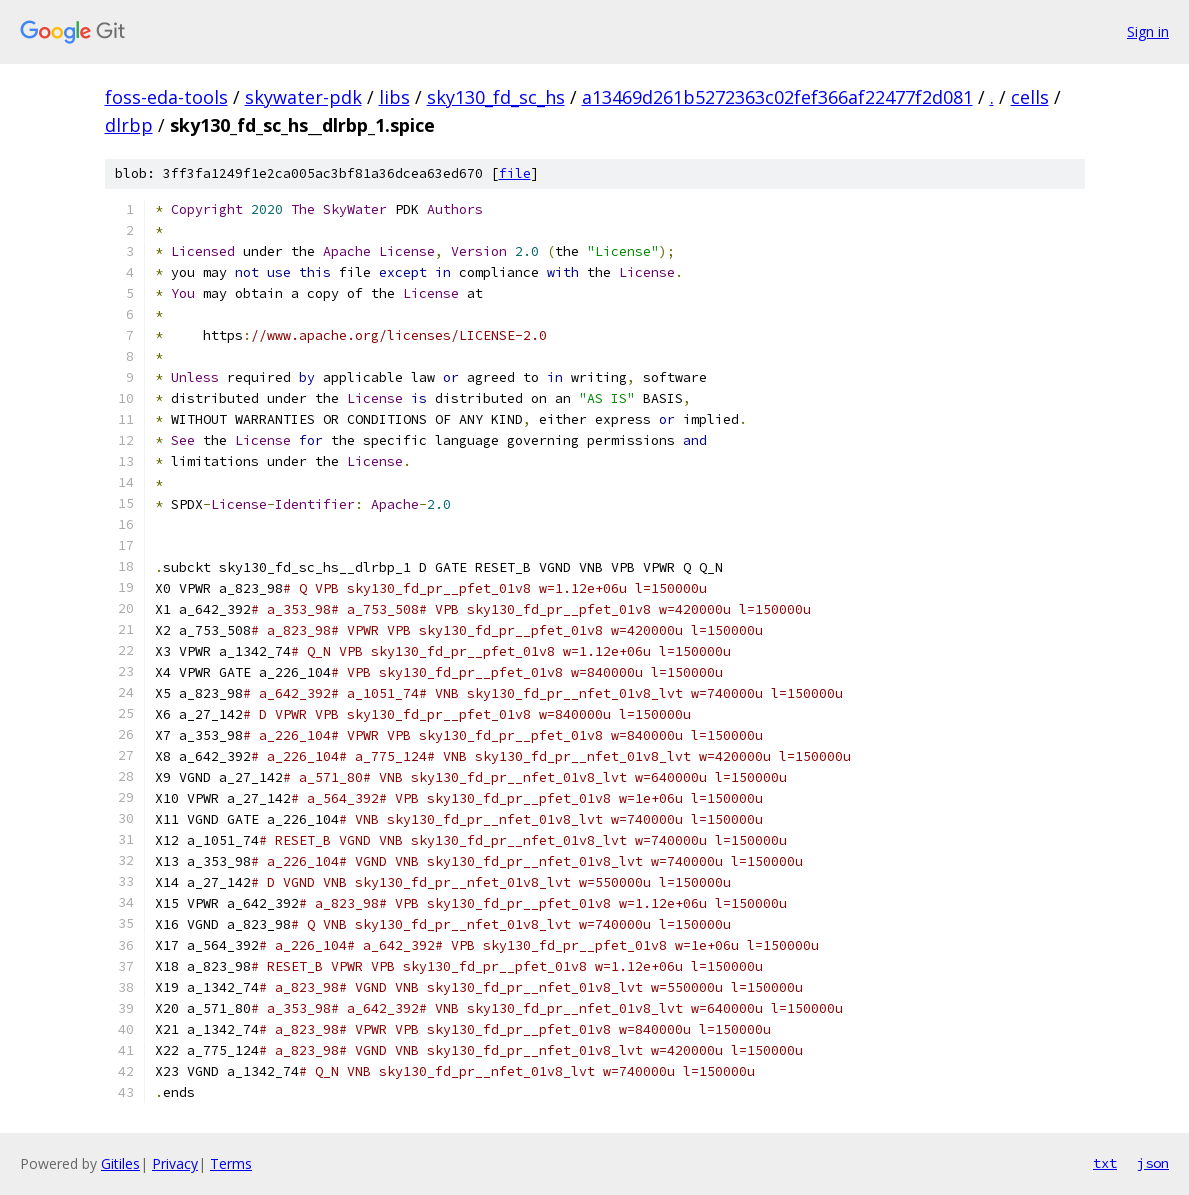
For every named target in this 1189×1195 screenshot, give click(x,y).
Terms (231, 1163)
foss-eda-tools (166, 97)
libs (394, 97)
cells (1030, 97)
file (515, 173)
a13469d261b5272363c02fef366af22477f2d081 (777, 97)
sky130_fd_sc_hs (496, 97)
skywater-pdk (303, 97)
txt (1105, 1163)
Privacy (175, 1163)
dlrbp (129, 125)
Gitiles (120, 1163)
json (1153, 1163)
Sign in (1148, 31)
